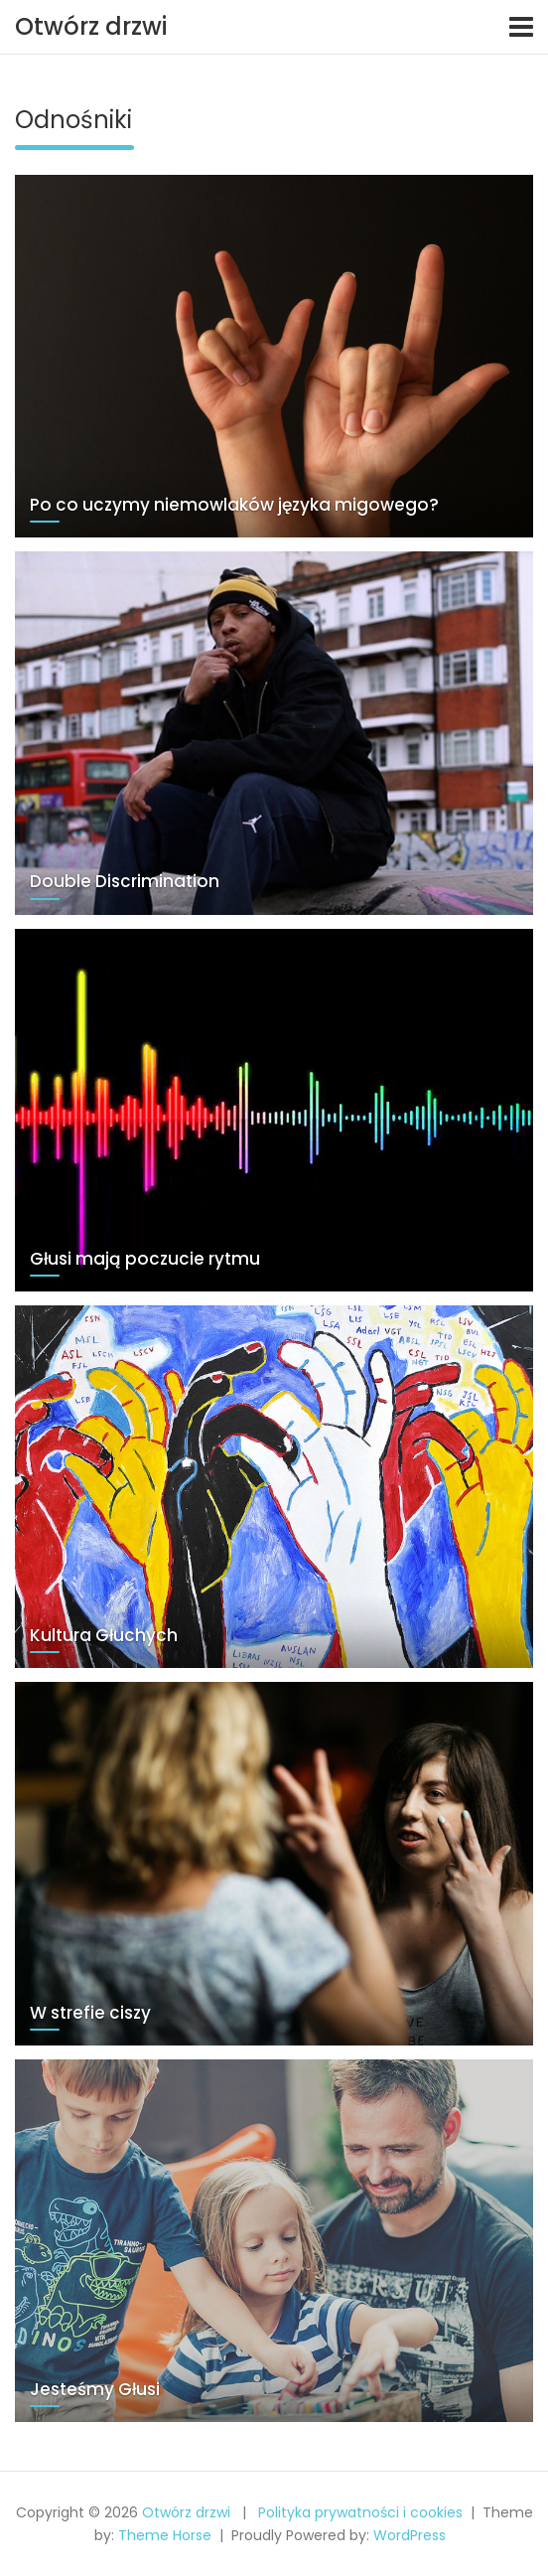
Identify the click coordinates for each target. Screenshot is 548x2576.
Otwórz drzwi (91, 26)
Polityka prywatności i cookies (360, 2512)
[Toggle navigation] (521, 27)
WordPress (409, 2535)
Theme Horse (164, 2535)
